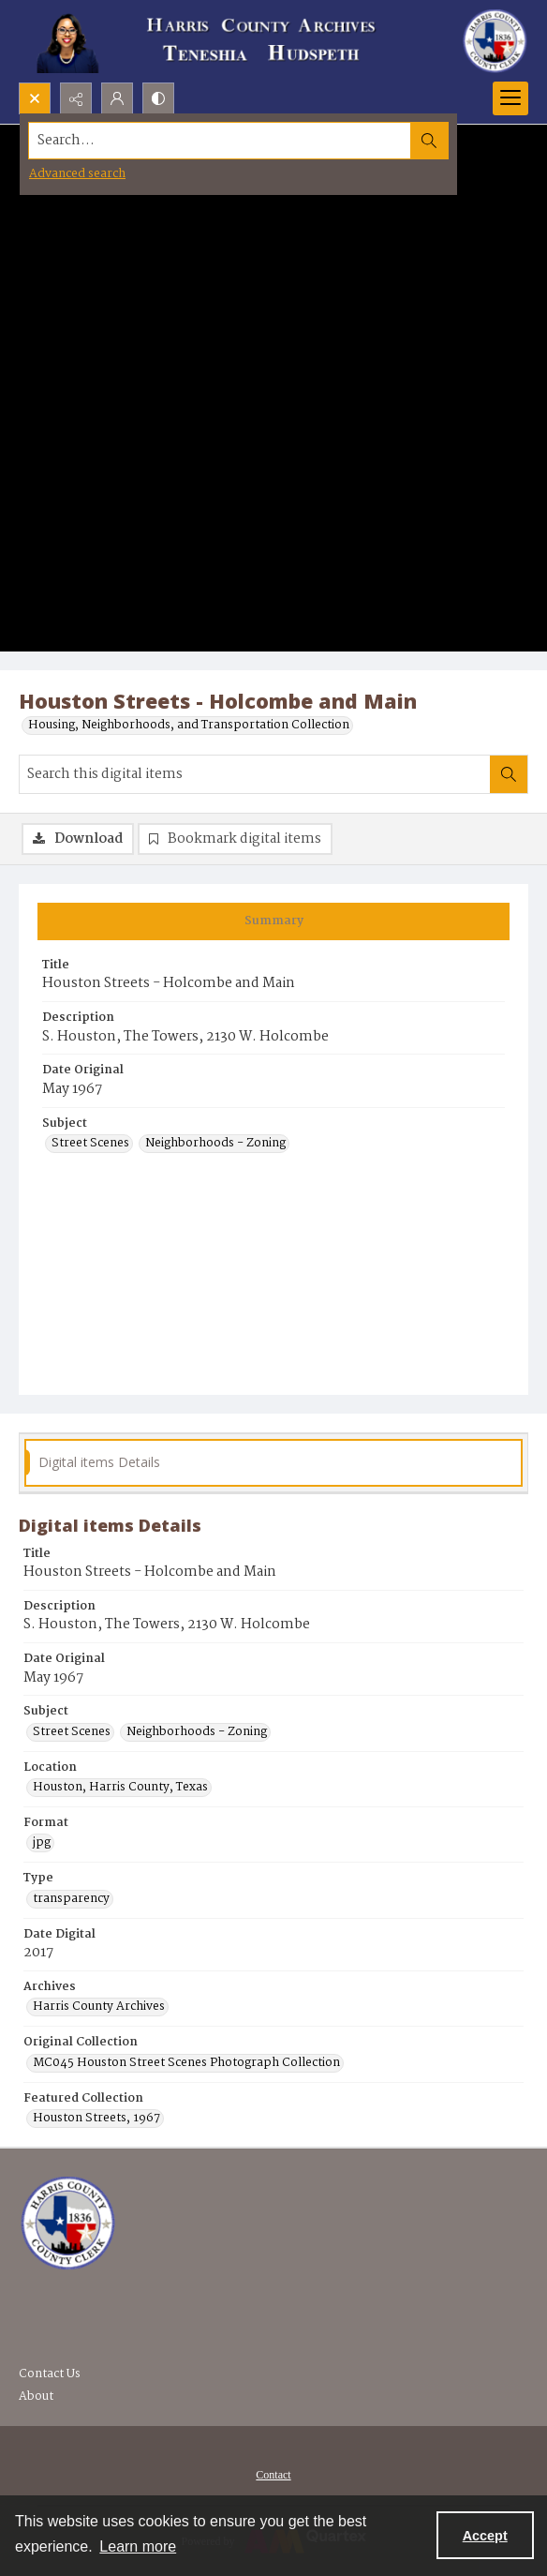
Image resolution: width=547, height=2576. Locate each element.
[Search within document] (508, 774)
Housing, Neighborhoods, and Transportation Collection (188, 725)
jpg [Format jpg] (42, 1843)
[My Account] (117, 98)
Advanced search (77, 174)
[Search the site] (220, 140)
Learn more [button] (137, 2546)
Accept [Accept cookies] (485, 2535)
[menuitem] (273, 2475)
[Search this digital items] (255, 774)
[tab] (273, 921)
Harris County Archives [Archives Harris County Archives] (99, 2007)
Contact (273, 2474)
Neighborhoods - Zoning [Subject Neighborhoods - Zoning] (215, 1143)
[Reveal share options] (76, 98)
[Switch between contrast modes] (158, 98)
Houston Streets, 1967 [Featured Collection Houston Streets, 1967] (96, 2118)
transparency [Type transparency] (71, 1899)
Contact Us (50, 2374)
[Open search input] (35, 98)
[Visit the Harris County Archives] (68, 2223)
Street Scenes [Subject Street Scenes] (90, 1143)
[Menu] (510, 98)
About (36, 2396)
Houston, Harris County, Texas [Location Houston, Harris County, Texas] (120, 1787)
